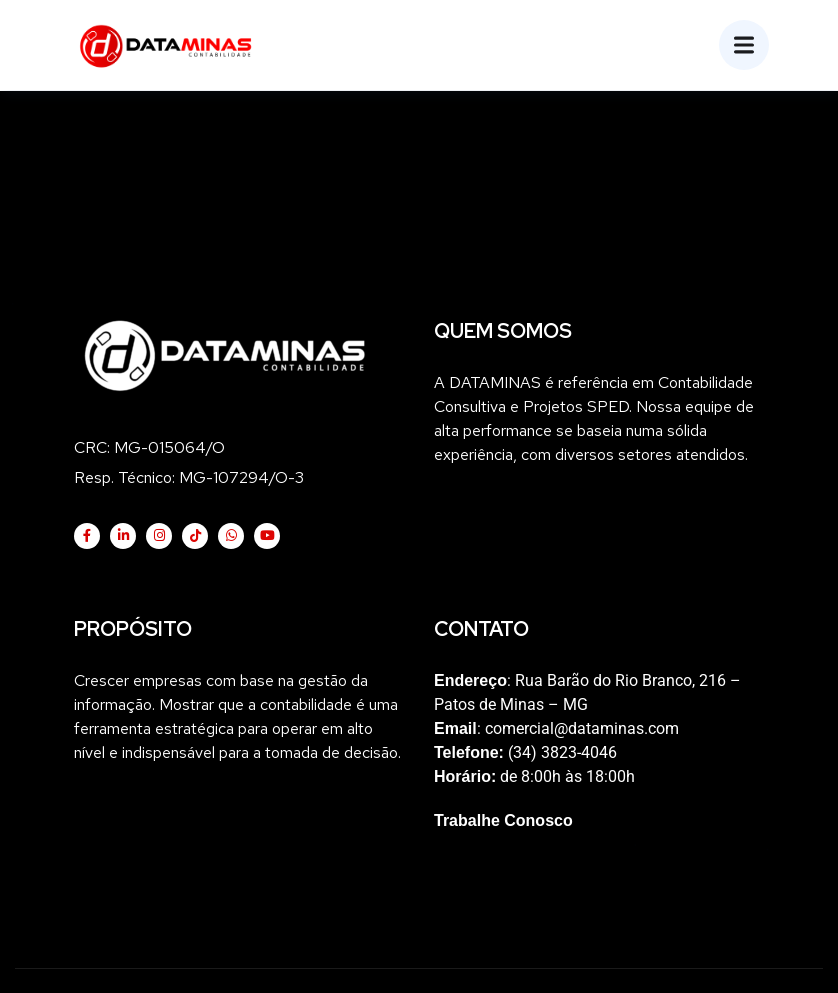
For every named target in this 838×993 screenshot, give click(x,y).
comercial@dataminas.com (582, 728)
